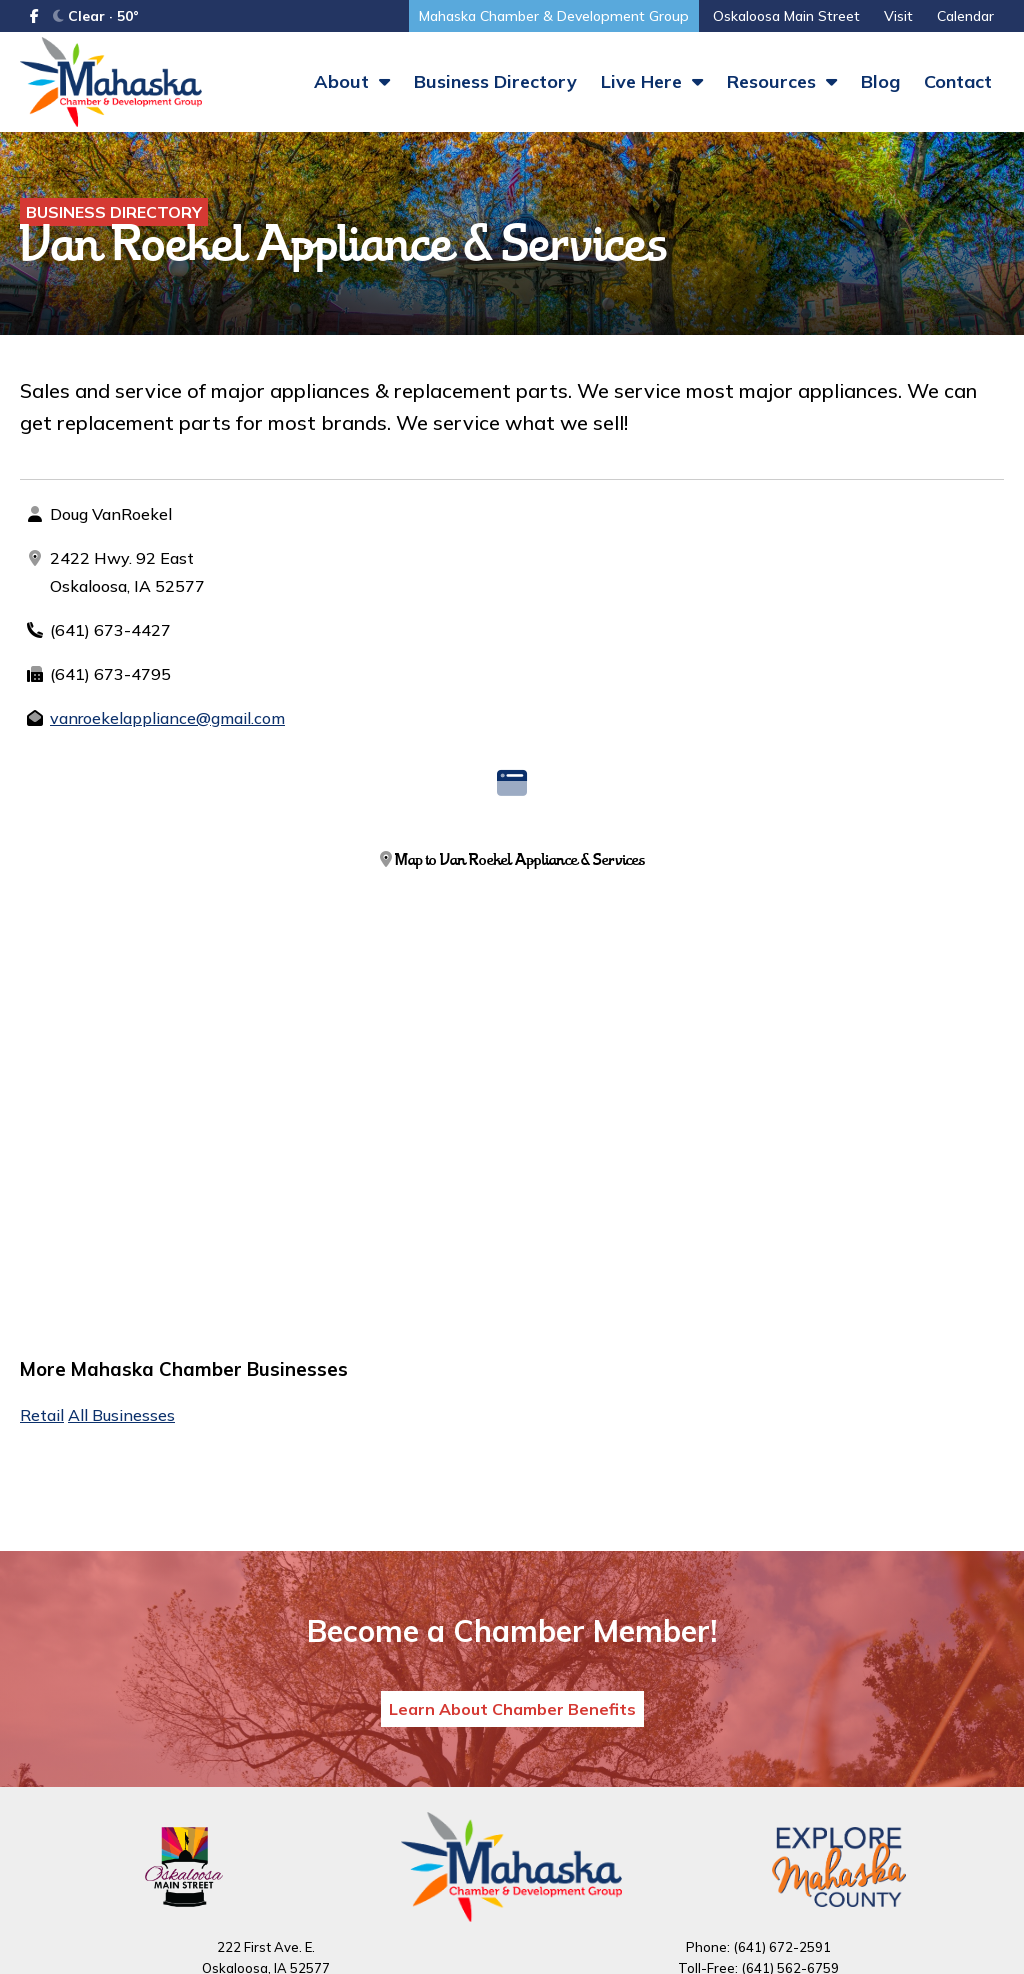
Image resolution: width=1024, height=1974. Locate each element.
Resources (782, 81)
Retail (42, 1415)
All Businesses (121, 1415)
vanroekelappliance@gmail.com (167, 718)
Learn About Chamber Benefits (512, 1709)
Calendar (965, 16)
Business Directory (495, 81)
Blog (880, 81)
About (352, 81)
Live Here (652, 81)
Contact (958, 81)
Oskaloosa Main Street (786, 16)
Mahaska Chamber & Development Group (554, 16)
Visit (898, 16)
